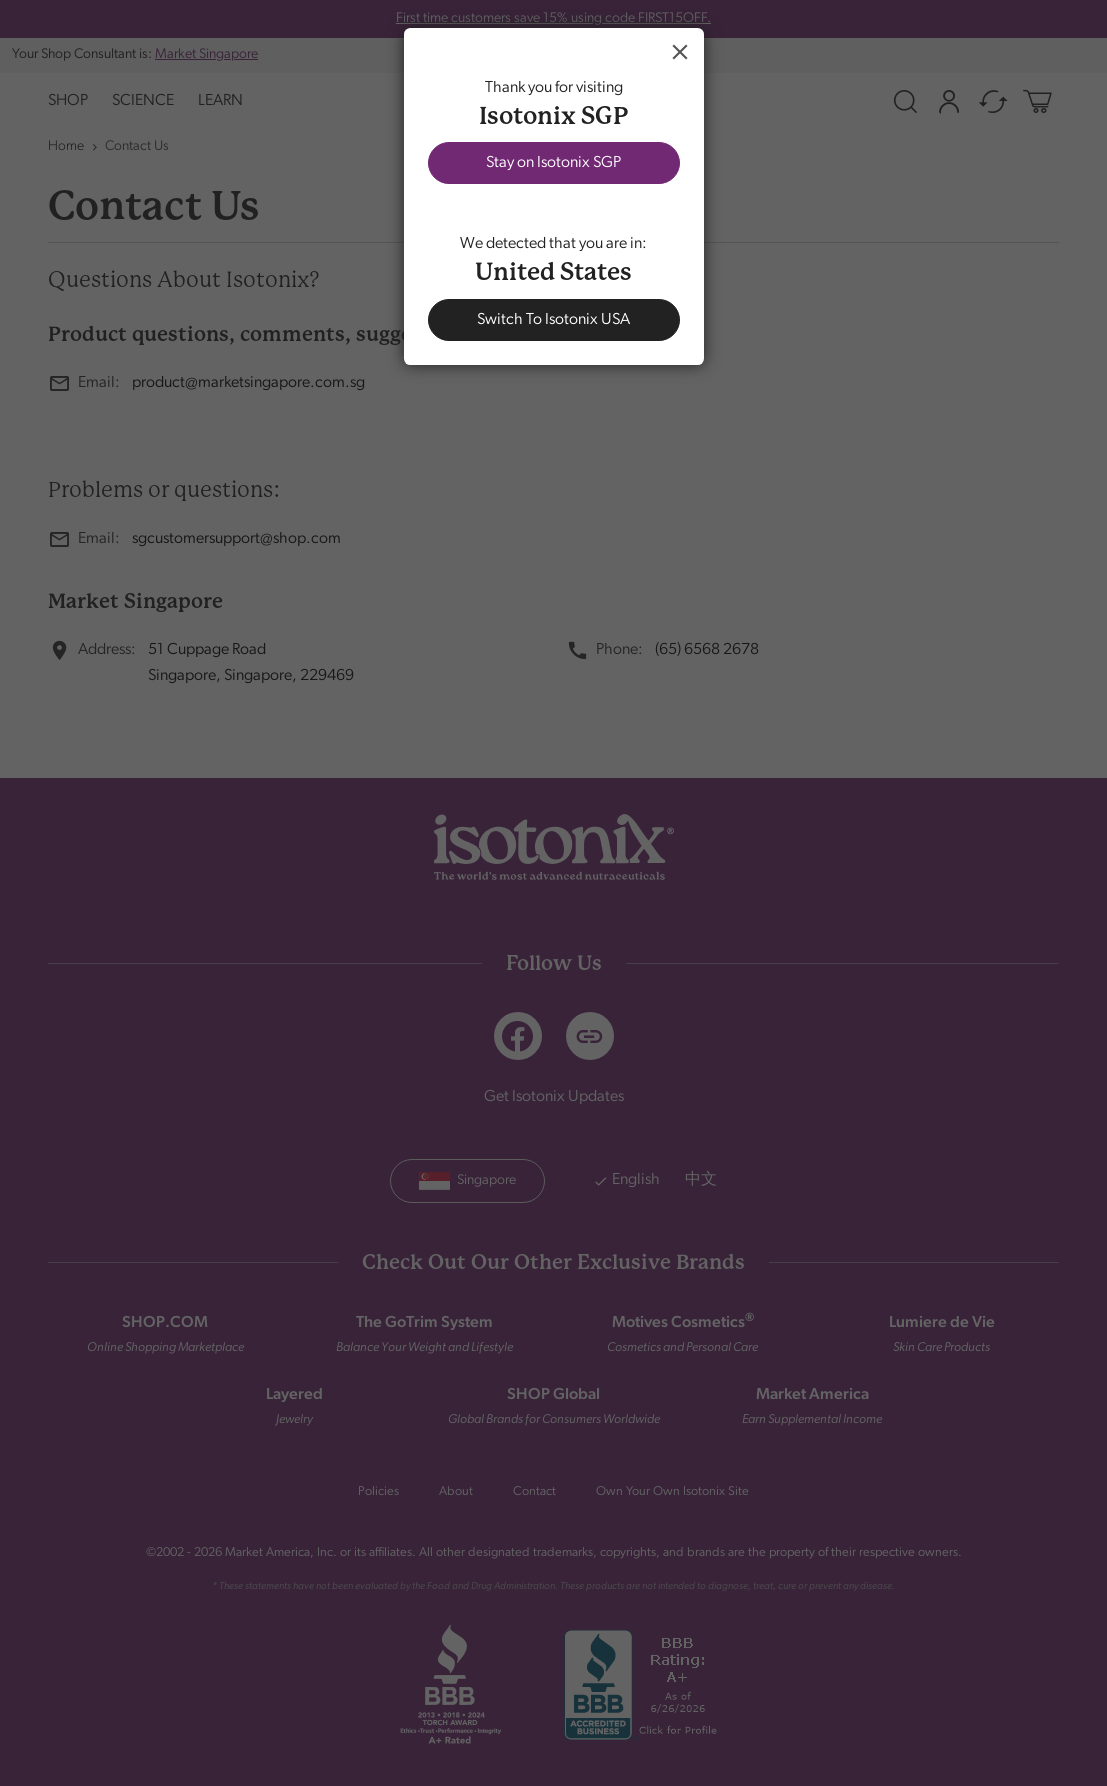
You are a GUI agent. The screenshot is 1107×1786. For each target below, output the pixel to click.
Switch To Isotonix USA (553, 320)
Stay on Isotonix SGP (553, 163)
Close (680, 52)
